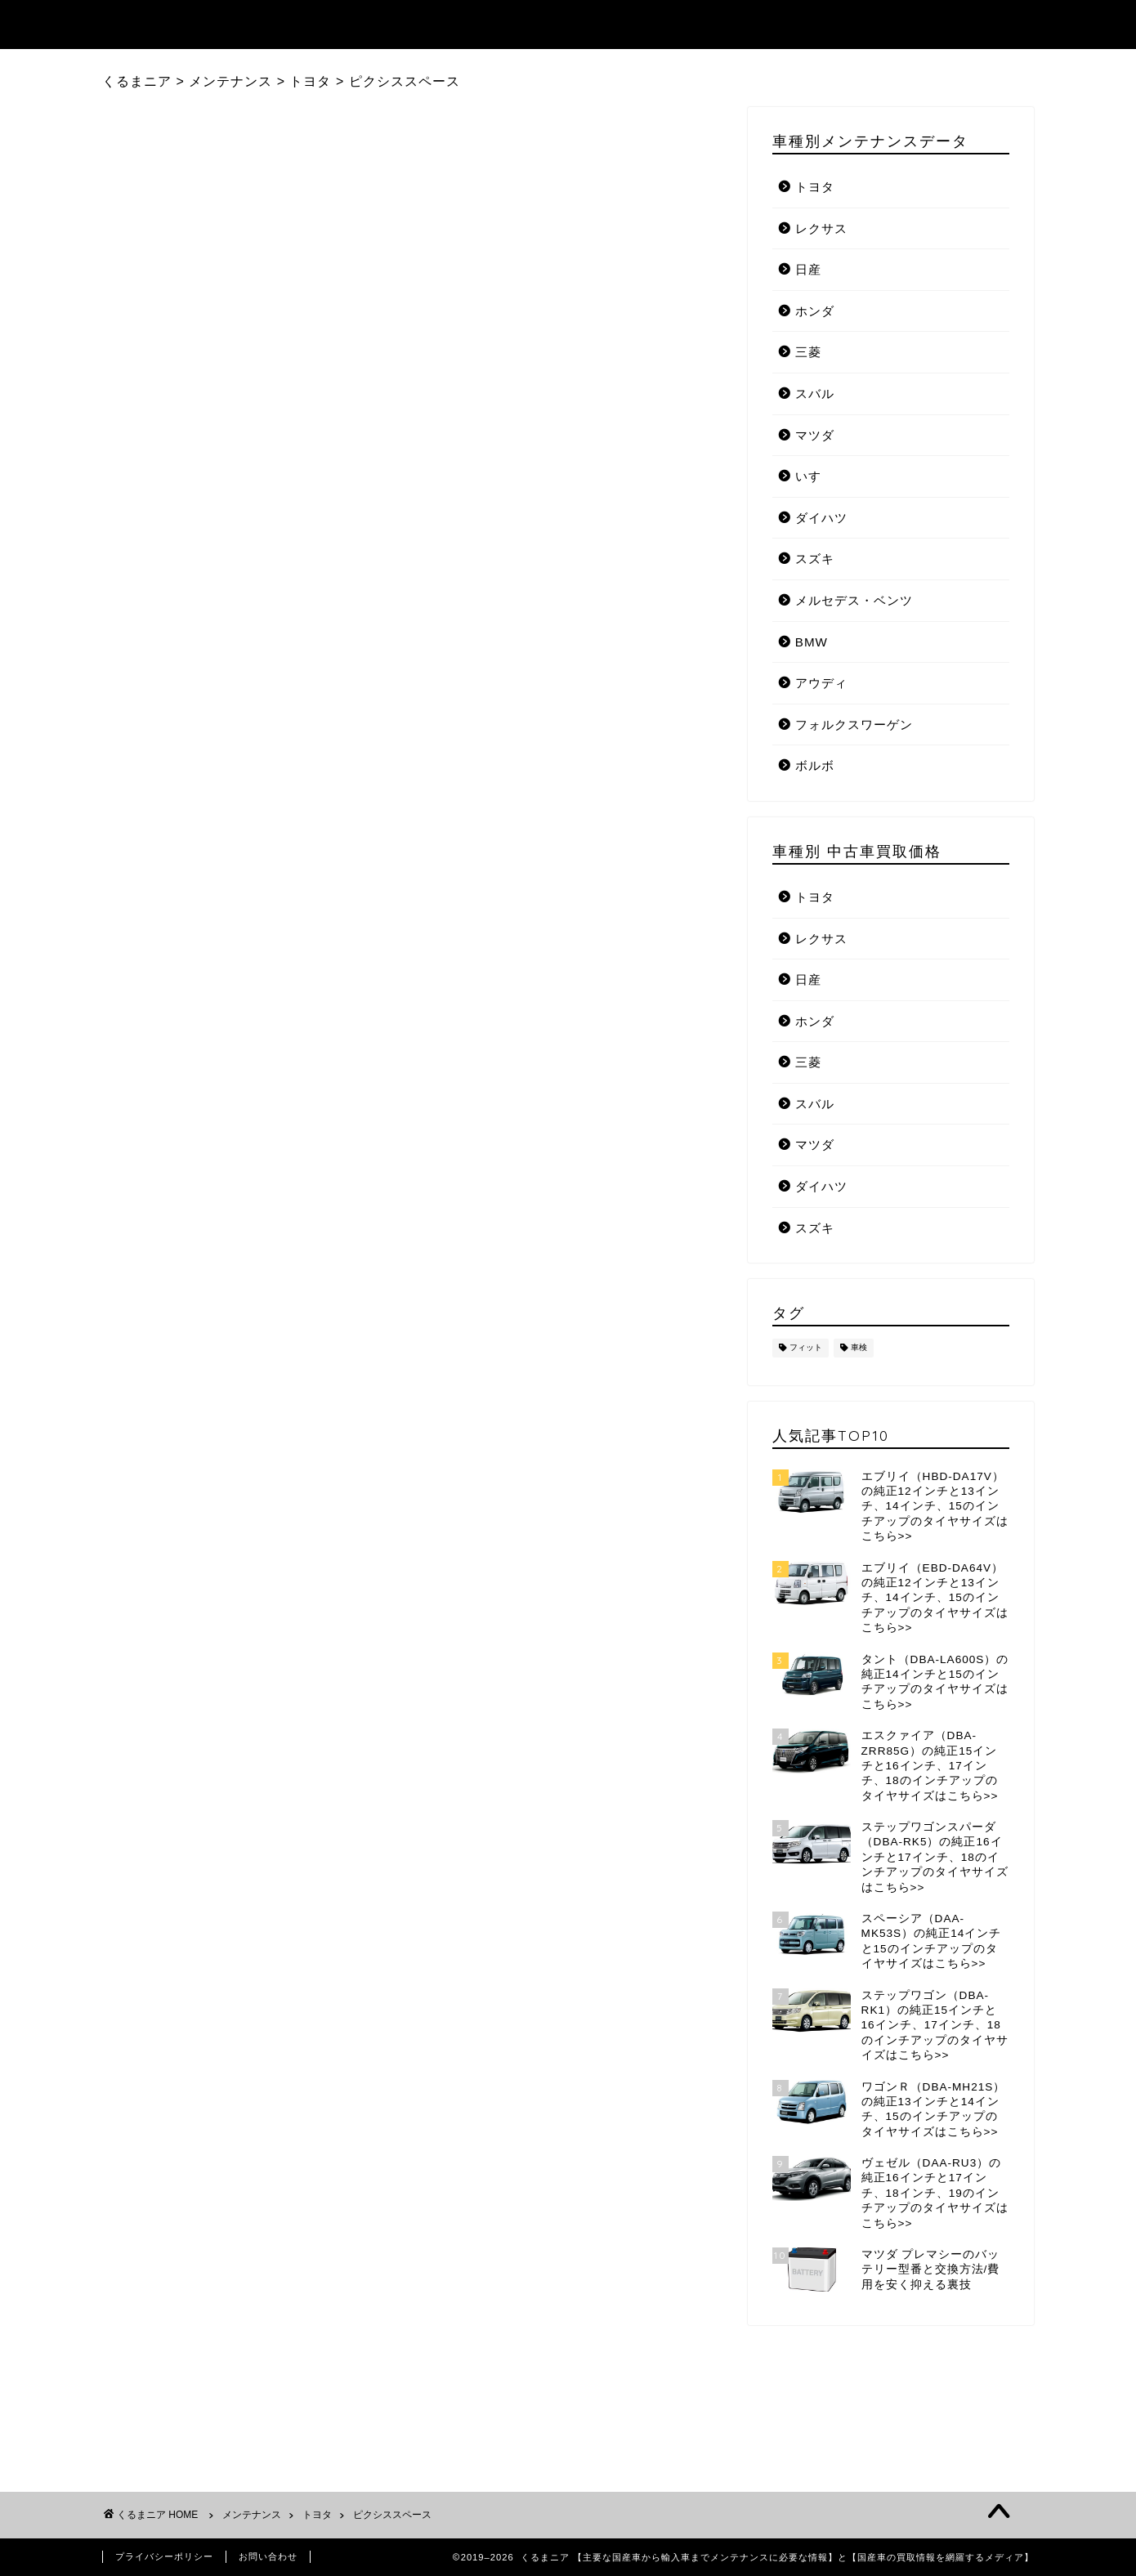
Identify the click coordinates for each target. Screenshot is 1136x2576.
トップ (420, 25)
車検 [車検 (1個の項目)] (859, 1348)
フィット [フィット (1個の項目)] (805, 1348)
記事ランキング (526, 25)
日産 (808, 269)
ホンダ (814, 311)
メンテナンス (251, 2514)
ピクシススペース (392, 2514)
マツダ (814, 435)
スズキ (814, 559)
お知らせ (797, 25)
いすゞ (814, 476)
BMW (811, 642)
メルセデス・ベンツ (854, 600)
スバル (814, 393)
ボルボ (814, 765)
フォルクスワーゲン (854, 724)
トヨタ (814, 187)
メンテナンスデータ (672, 25)
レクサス (821, 228)
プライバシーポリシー (164, 2556)
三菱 (808, 352)
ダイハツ (821, 518)
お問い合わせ (268, 2556)
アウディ (821, 683)
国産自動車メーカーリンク (943, 25)
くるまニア (147, 23)
